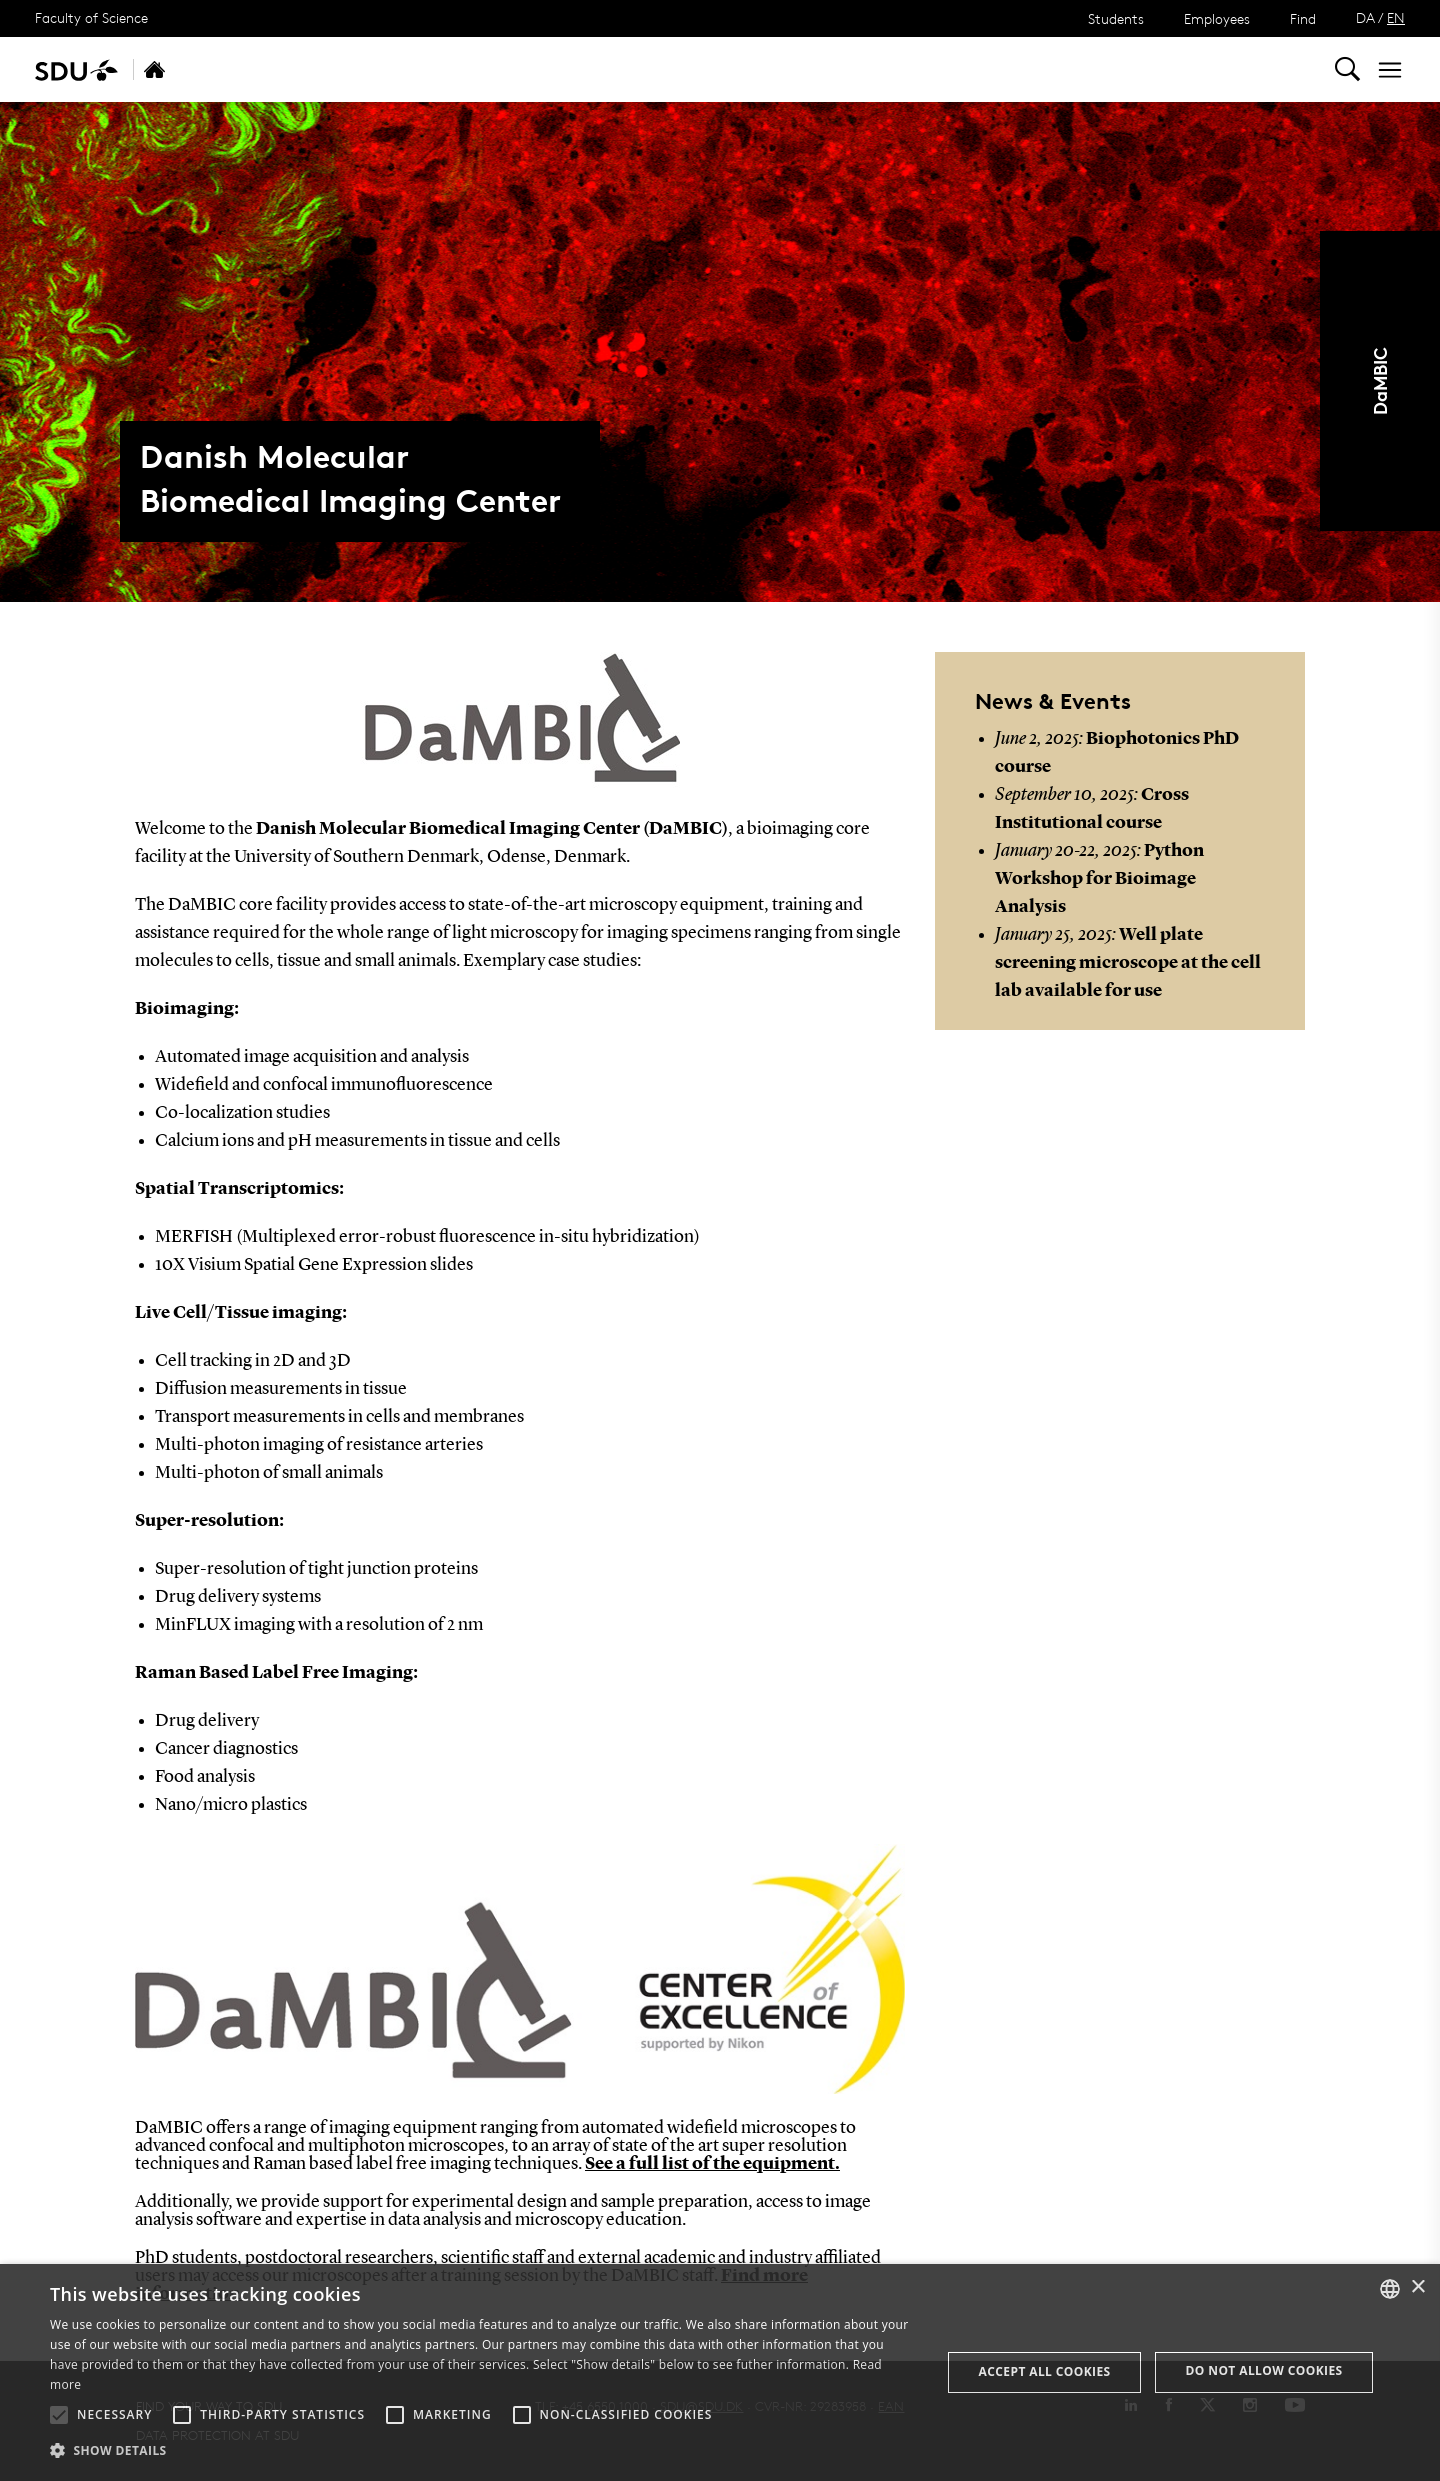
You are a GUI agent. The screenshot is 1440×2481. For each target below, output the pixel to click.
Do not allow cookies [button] (1264, 2370)
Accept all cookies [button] (1045, 2371)
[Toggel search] (1347, 69)
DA (1365, 17)
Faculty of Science (91, 17)
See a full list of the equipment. (712, 2164)
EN (1396, 17)
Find (1303, 18)
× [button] (1417, 2287)
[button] (59, 2415)
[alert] (720, 2372)
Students (1116, 18)
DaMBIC (1379, 381)
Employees (1217, 18)
